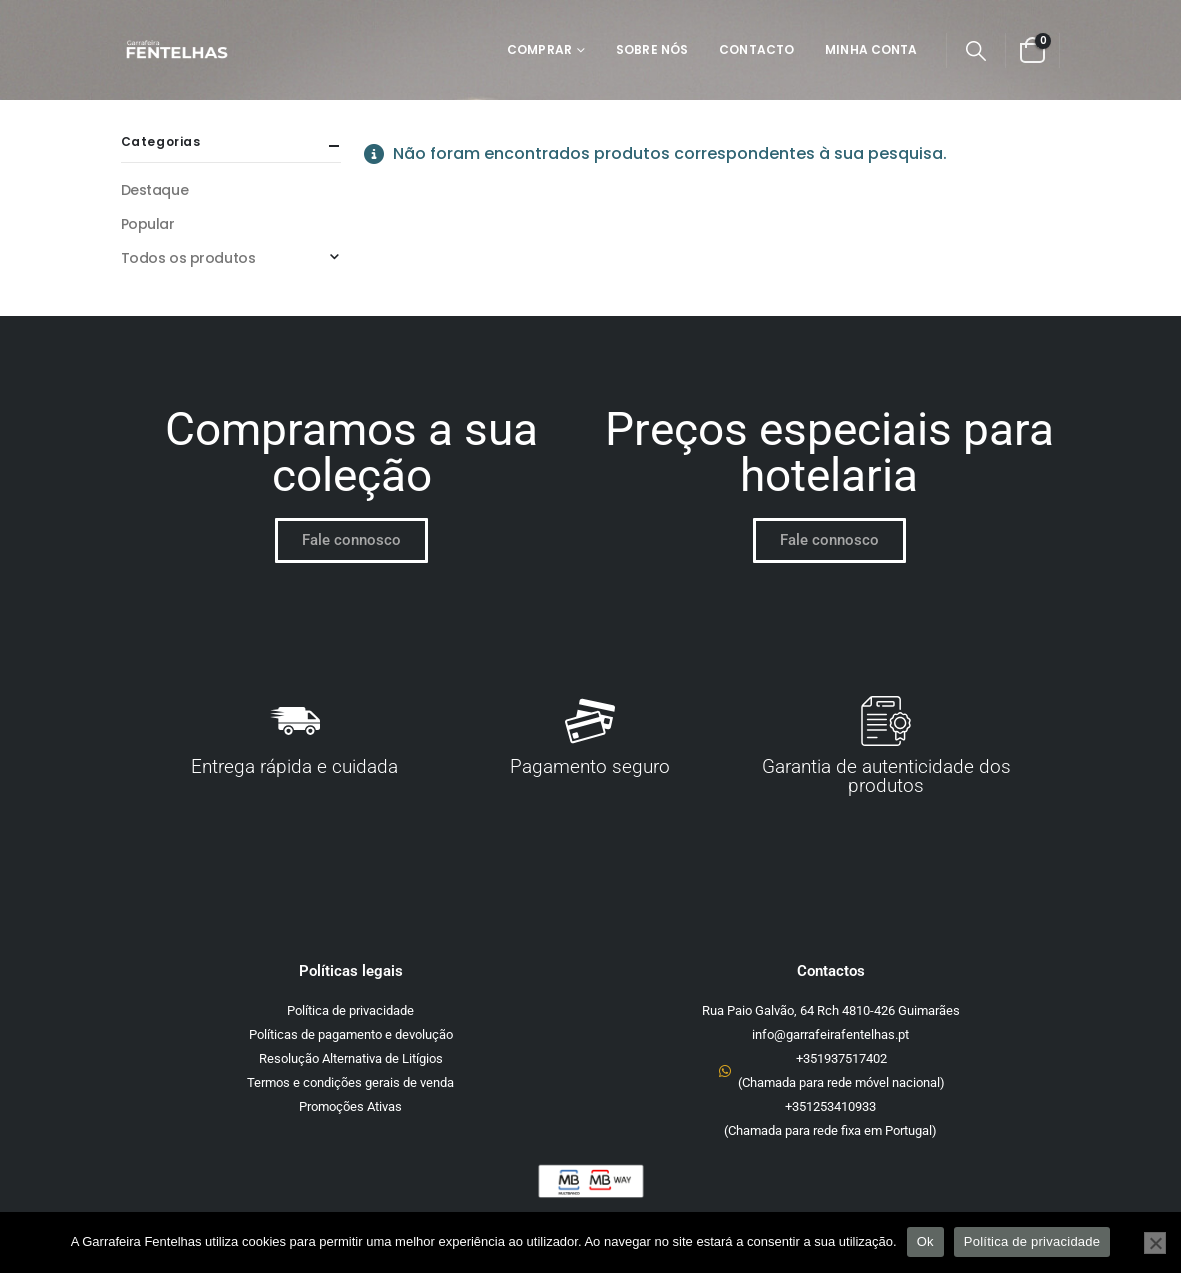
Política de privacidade (1032, 1241)
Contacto (756, 49)
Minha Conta (871, 49)
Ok (925, 1241)
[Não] (1155, 1243)
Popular (148, 224)
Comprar (539, 49)
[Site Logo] (176, 50)
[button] (976, 51)
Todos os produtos (188, 258)
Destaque (155, 190)
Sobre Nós (652, 49)
